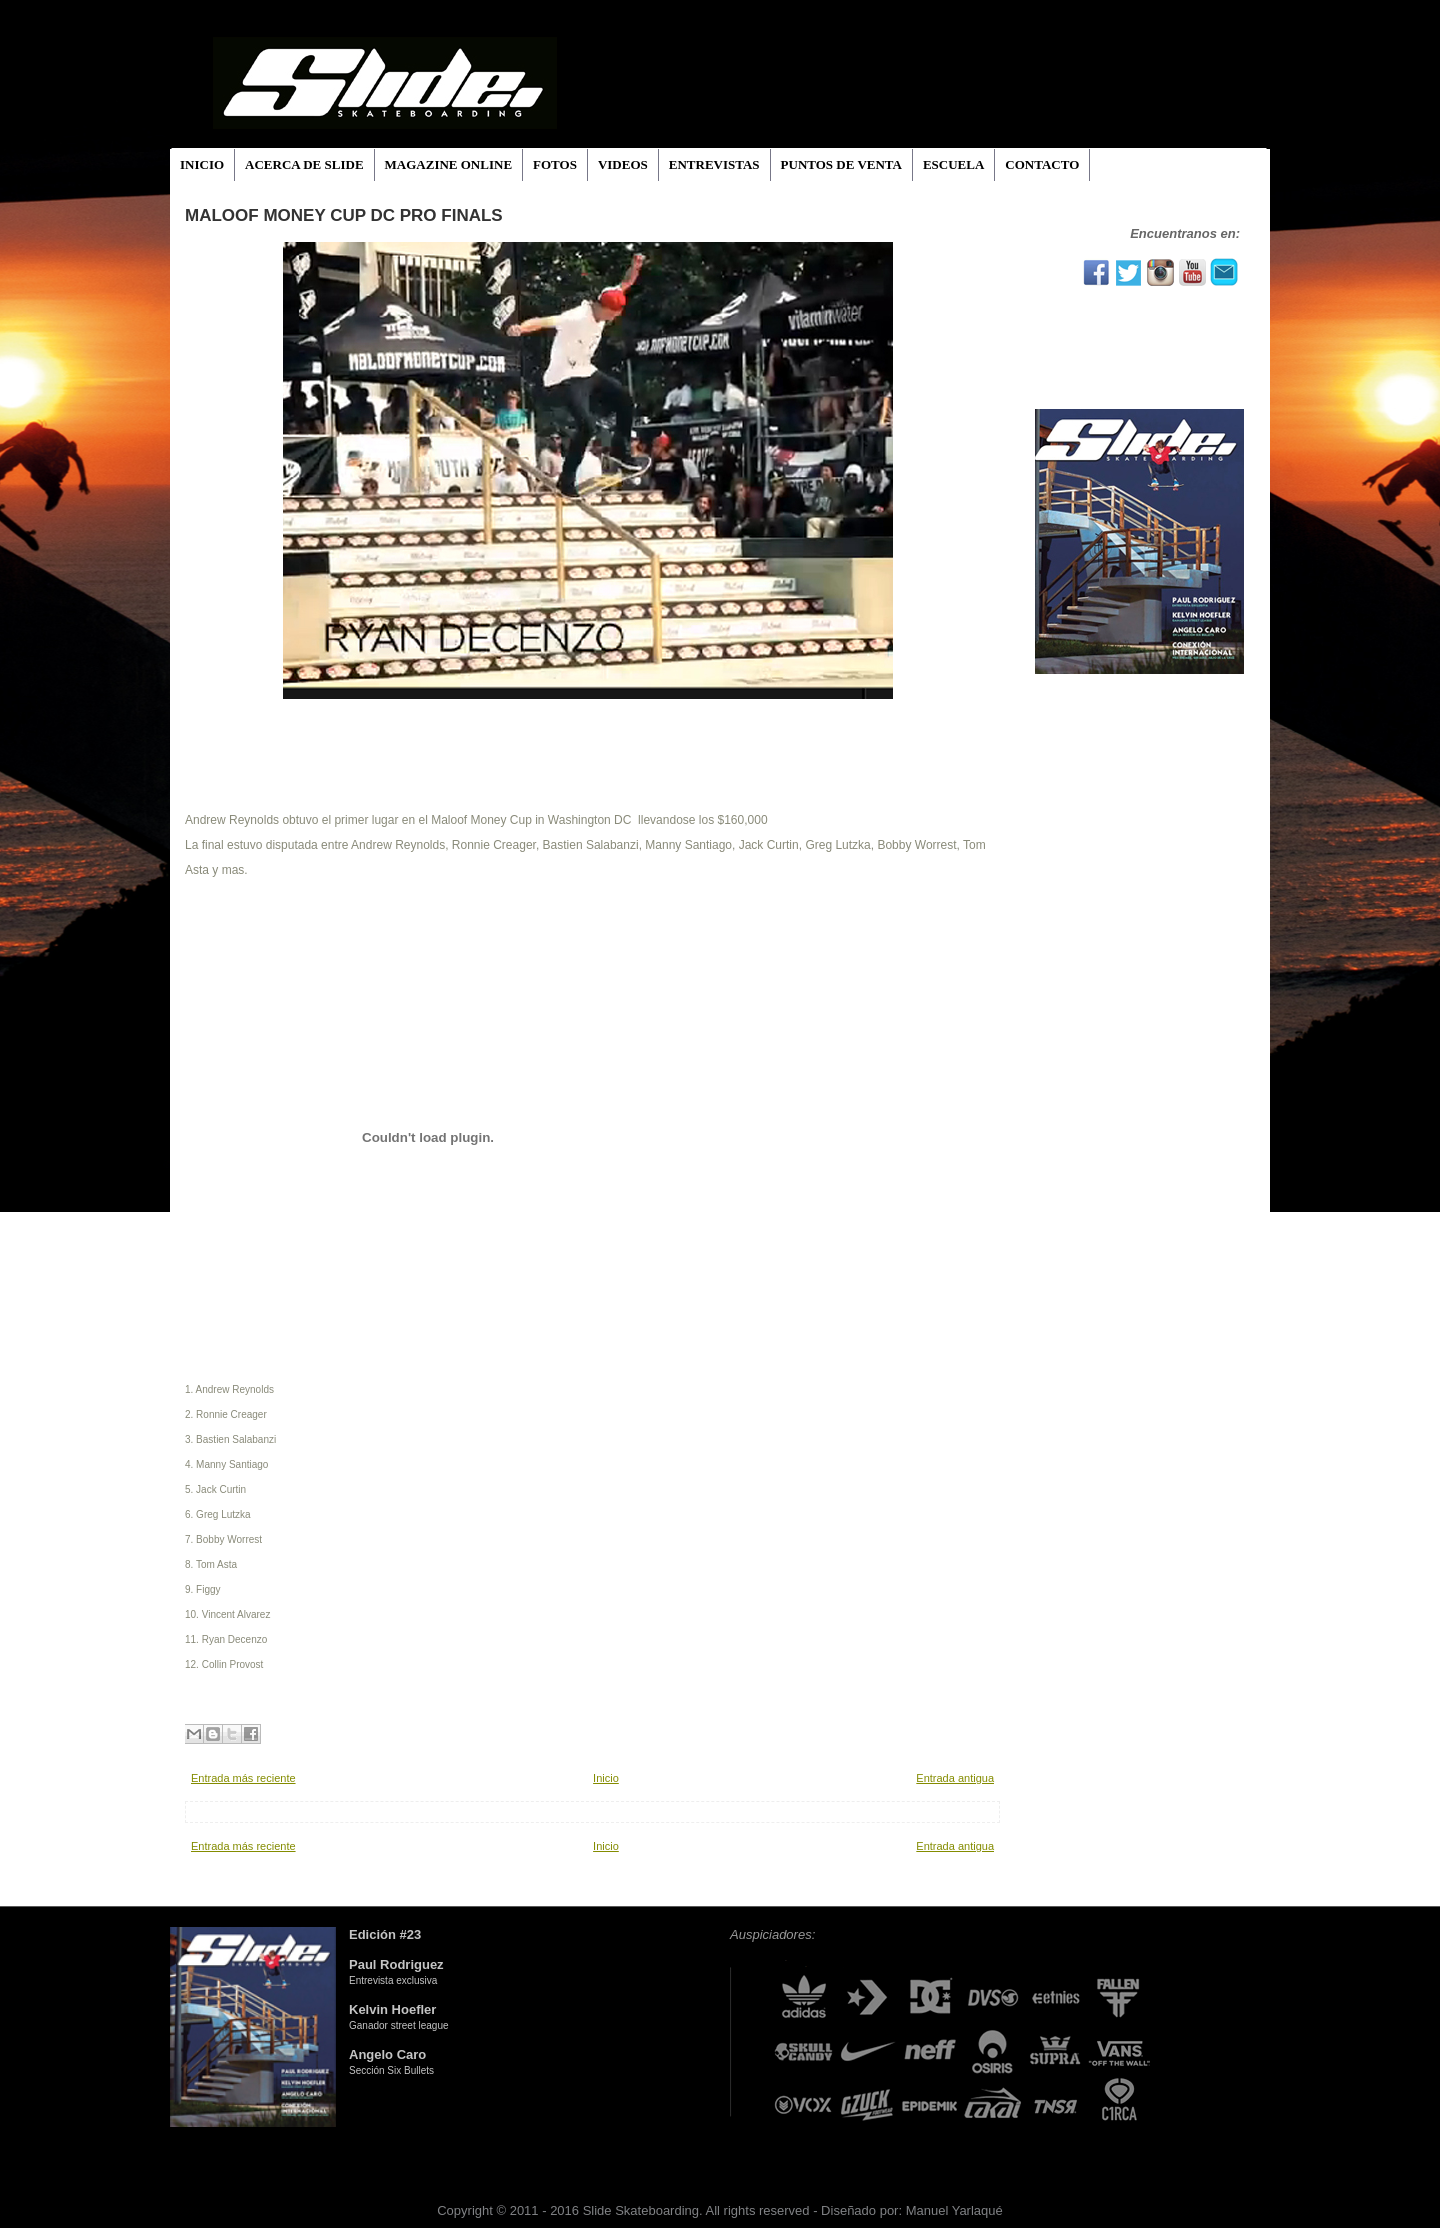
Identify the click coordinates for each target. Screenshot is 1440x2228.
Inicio (606, 1778)
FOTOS (555, 164)
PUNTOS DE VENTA (841, 164)
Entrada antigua (955, 1778)
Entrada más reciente (243, 1778)
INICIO (202, 164)
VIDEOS (623, 164)
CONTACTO (1042, 164)
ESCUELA (953, 164)
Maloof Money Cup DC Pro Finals (344, 215)
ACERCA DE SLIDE (304, 164)
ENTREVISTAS (714, 164)
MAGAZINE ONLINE (449, 164)
